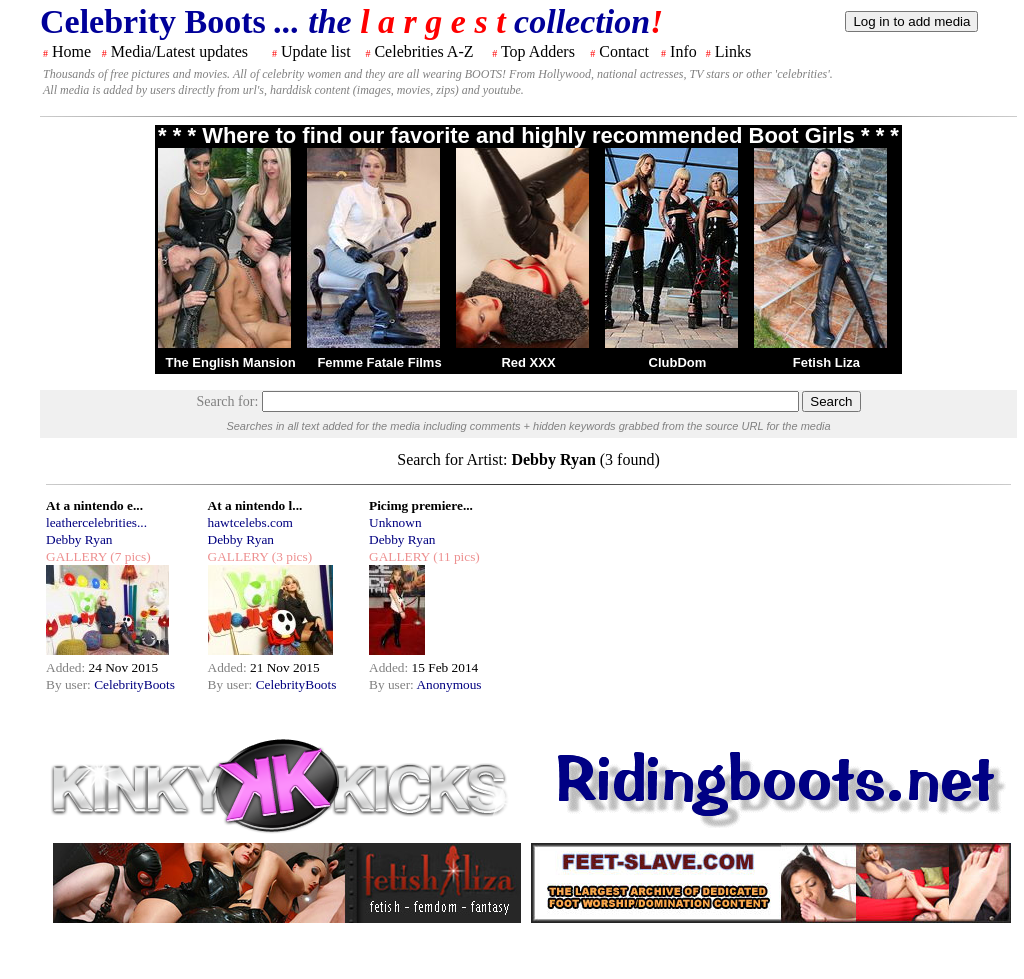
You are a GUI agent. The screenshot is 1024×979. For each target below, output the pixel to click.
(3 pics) (290, 556)
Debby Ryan (79, 539)
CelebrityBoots (134, 684)
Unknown (395, 522)
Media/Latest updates (179, 51)
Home (71, 51)
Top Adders (538, 51)
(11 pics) (455, 556)
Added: (67, 667)
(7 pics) (129, 556)
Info (683, 51)
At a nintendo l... (255, 505)
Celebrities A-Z (423, 51)
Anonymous (448, 684)
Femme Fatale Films (379, 362)
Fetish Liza (826, 362)
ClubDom (678, 362)
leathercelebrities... (96, 522)
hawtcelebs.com (251, 522)
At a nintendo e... (94, 505)
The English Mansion (231, 362)
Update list (316, 51)
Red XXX (528, 362)
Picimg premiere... (421, 505)
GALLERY (76, 556)
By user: (70, 684)
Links (733, 51)
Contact (624, 51)
